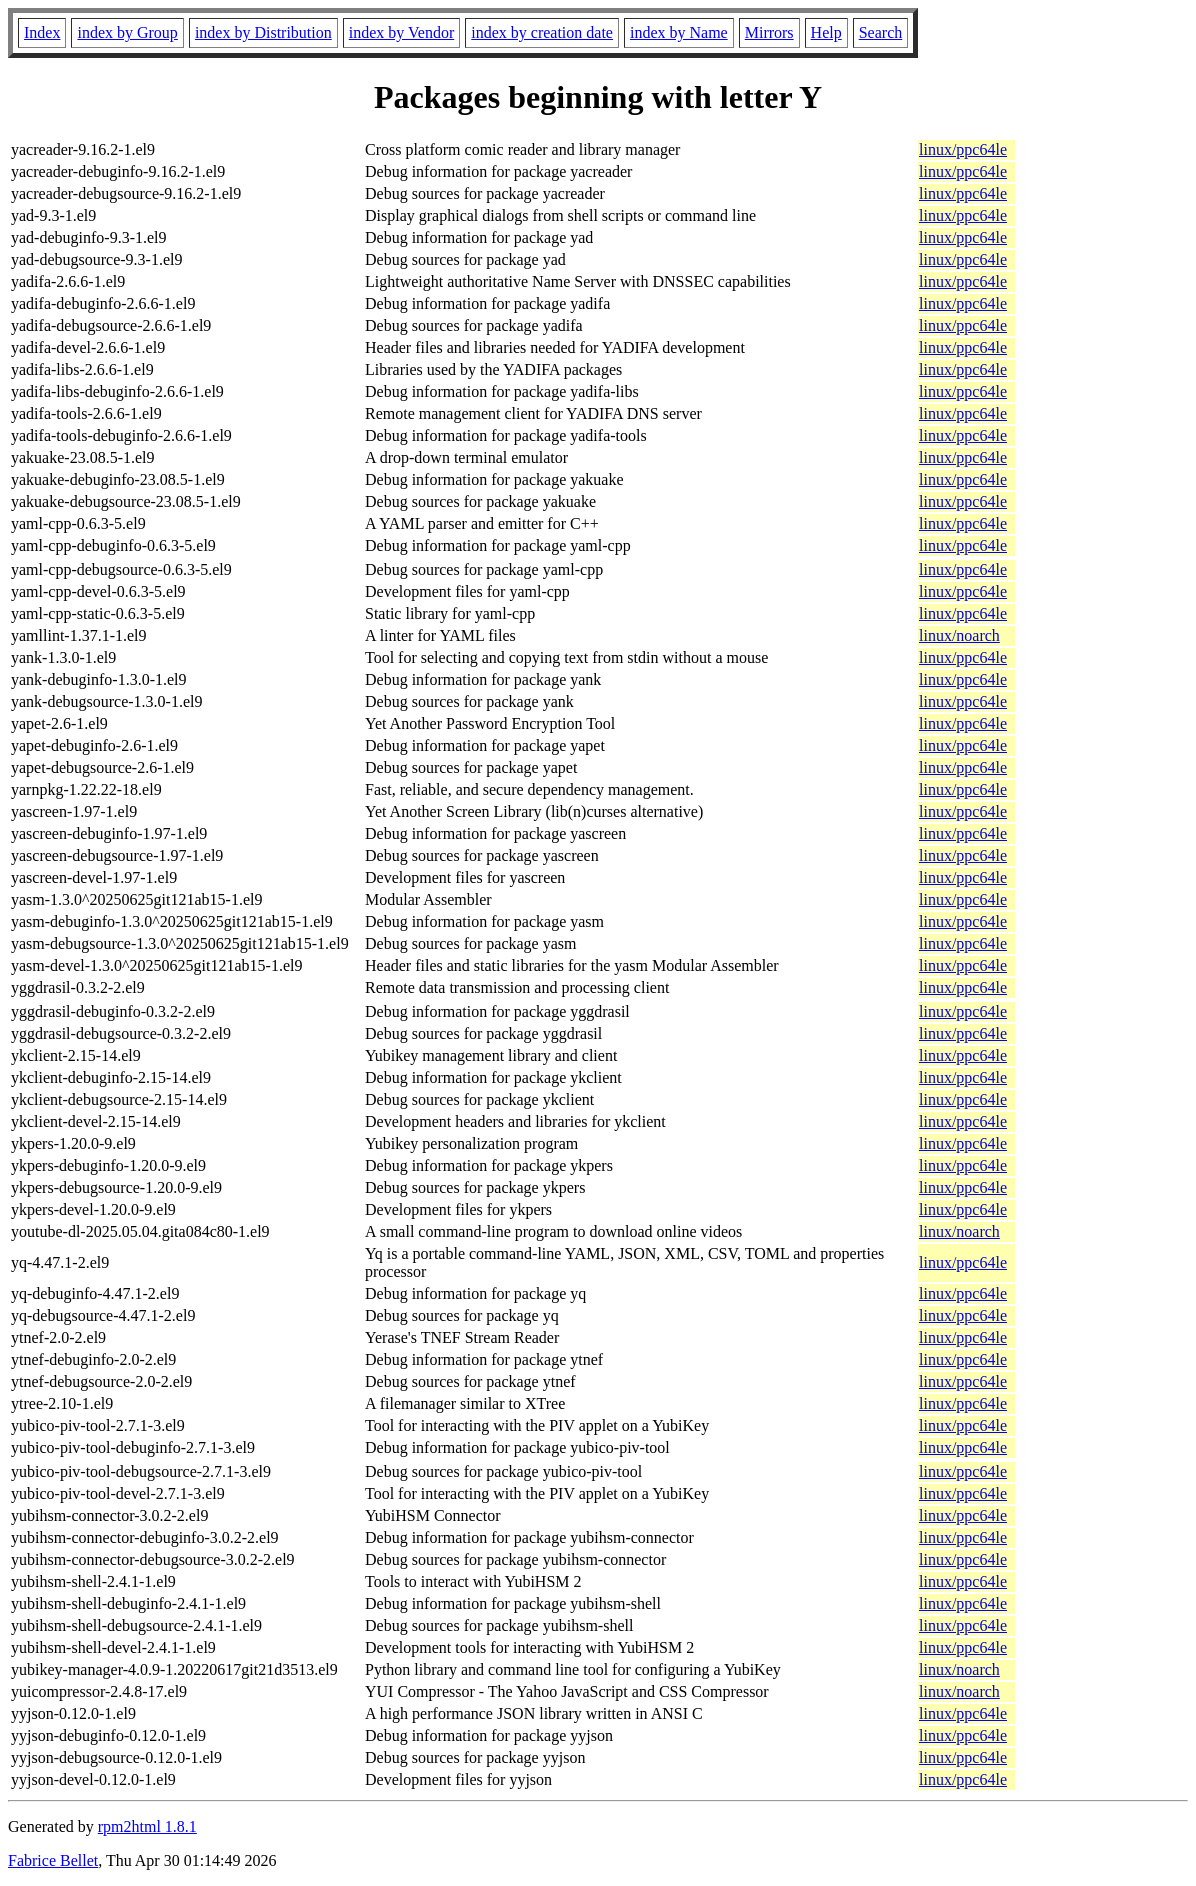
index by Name (679, 32)
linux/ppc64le (963, 149)
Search (881, 32)
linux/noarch (959, 635)
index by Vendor (401, 32)
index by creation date (542, 32)
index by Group (127, 32)
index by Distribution (263, 32)
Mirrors (769, 32)
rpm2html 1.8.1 (147, 1826)
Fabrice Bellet (53, 1860)
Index (42, 32)
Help (826, 32)
